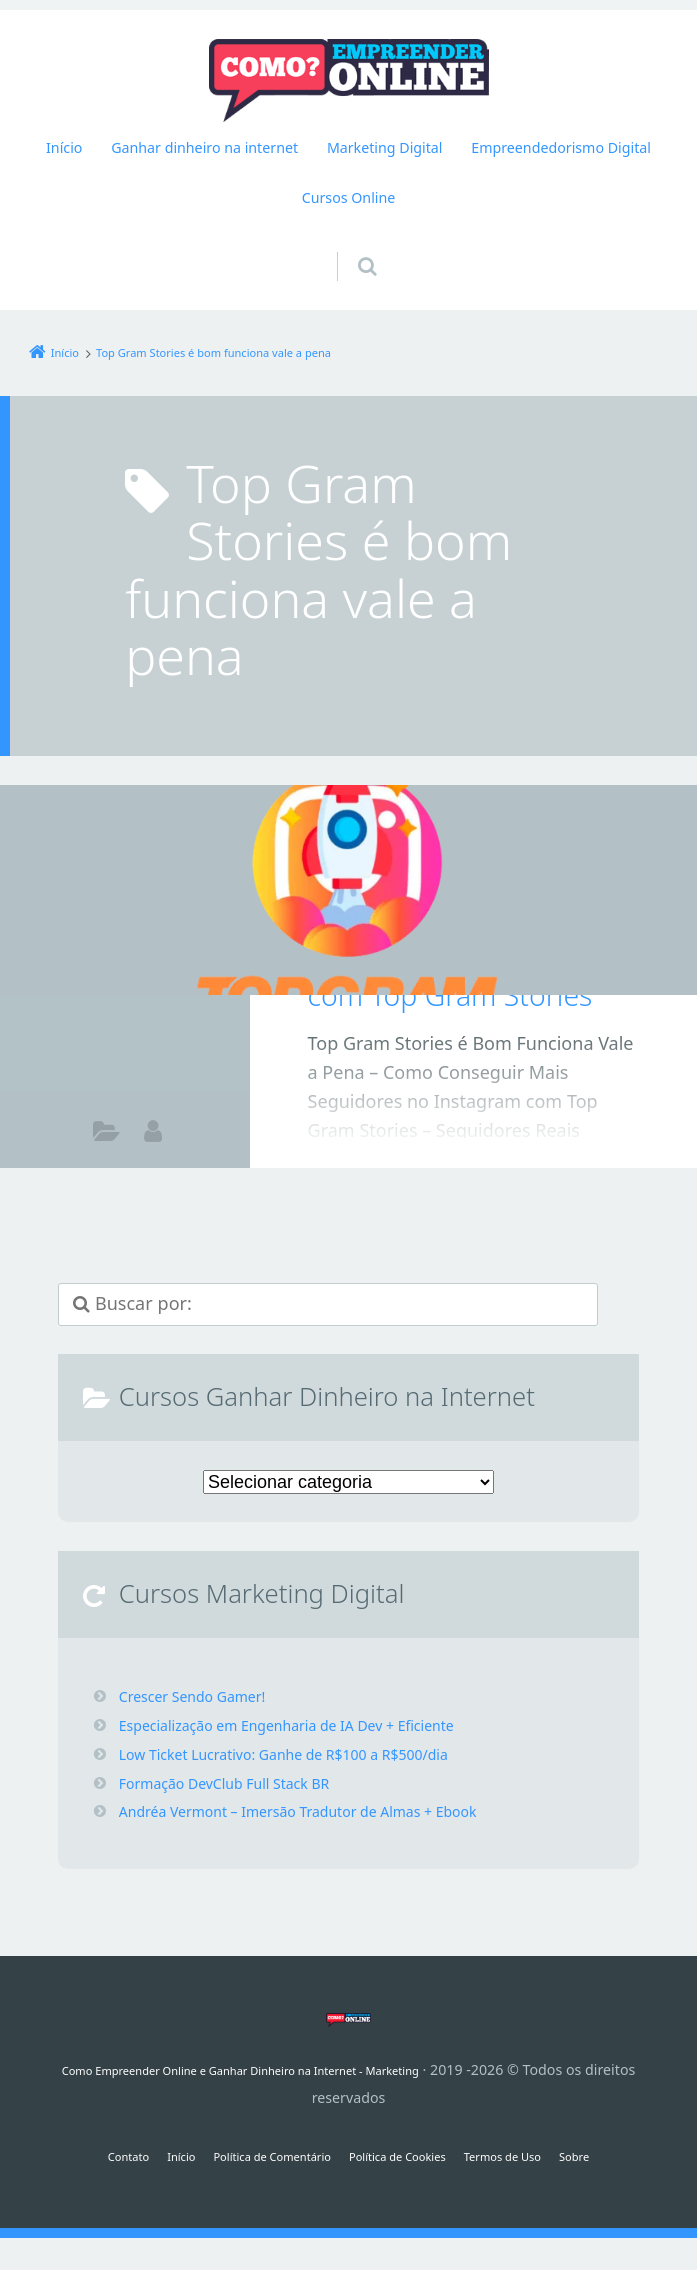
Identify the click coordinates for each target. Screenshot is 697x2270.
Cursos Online (349, 197)
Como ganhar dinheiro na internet (106, 1133)
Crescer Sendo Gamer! (202, 1696)
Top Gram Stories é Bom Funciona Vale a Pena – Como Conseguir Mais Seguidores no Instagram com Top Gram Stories (473, 914)
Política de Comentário (252, 2155)
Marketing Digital (385, 147)
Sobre (626, 2155)
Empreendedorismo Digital (561, 147)
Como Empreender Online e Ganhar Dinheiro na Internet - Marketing (267, 2069)
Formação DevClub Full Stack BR (239, 1783)
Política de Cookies (409, 2155)
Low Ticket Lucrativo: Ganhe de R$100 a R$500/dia (307, 1754)
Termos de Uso (538, 2155)
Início (64, 147)
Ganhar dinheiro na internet (204, 147)
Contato (78, 2155)
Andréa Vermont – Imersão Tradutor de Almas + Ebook (323, 1811)
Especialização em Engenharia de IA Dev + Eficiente (310, 1725)
